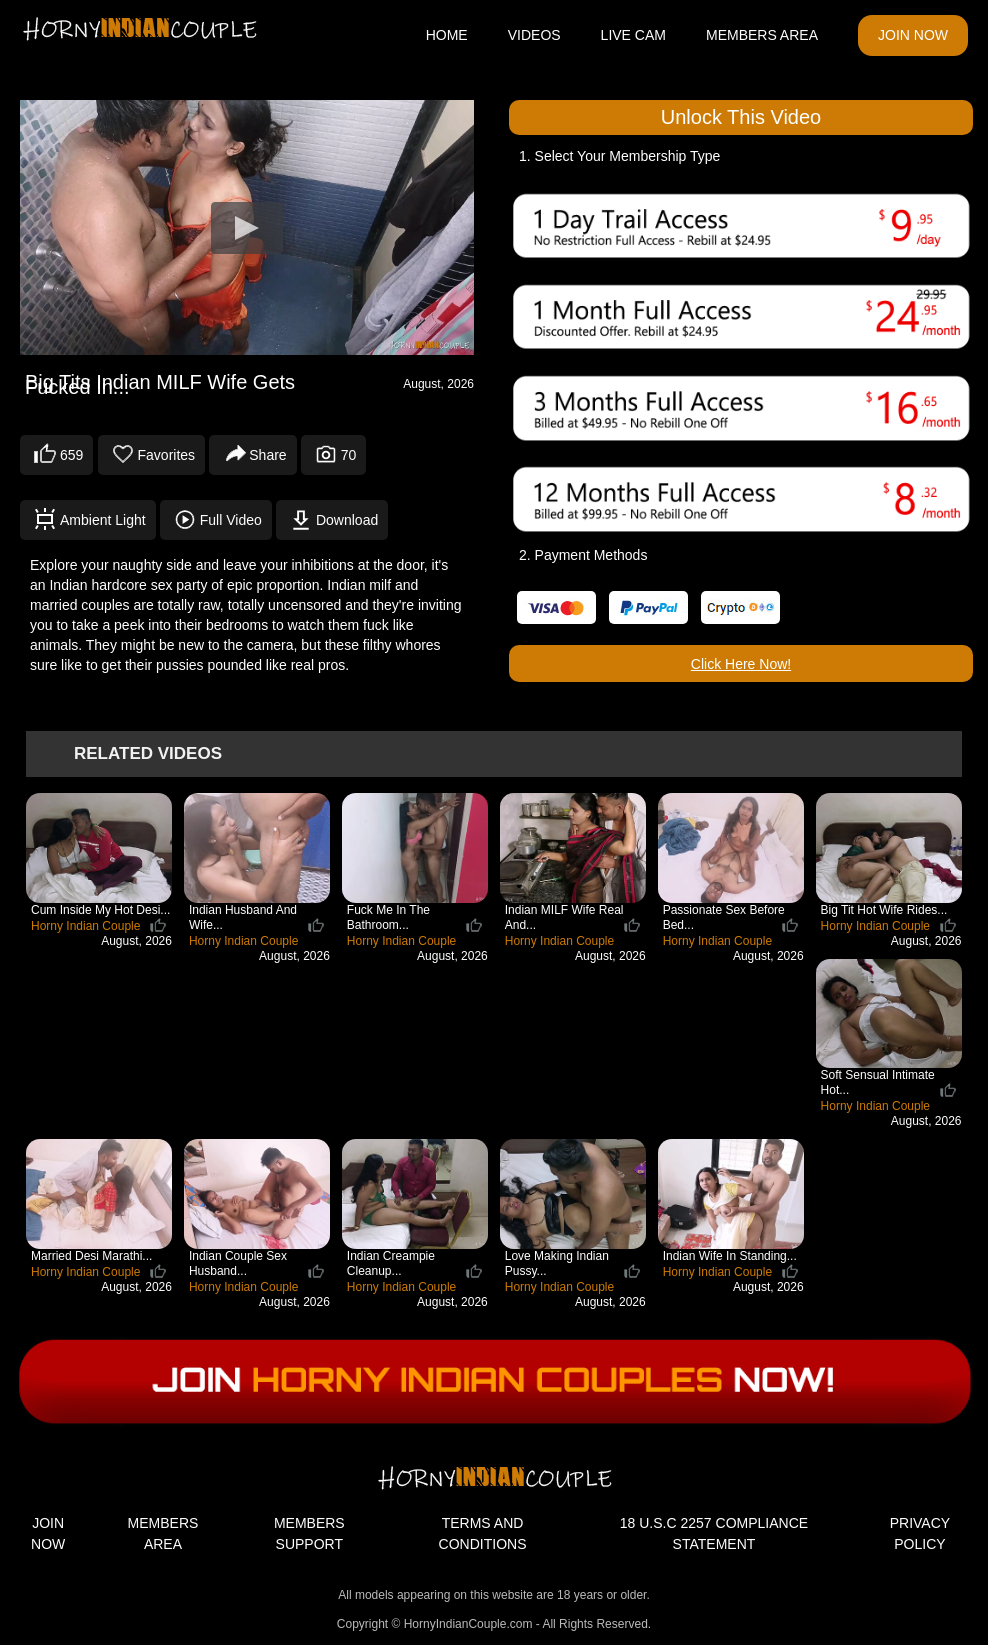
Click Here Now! (741, 664)
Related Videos (148, 753)
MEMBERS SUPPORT (309, 1533)
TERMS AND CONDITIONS (483, 1533)
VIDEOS (534, 35)
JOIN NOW (913, 35)
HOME (447, 35)
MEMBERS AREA (762, 35)
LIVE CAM (633, 35)
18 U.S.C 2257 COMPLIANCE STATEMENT (714, 1533)
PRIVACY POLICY (920, 1533)
